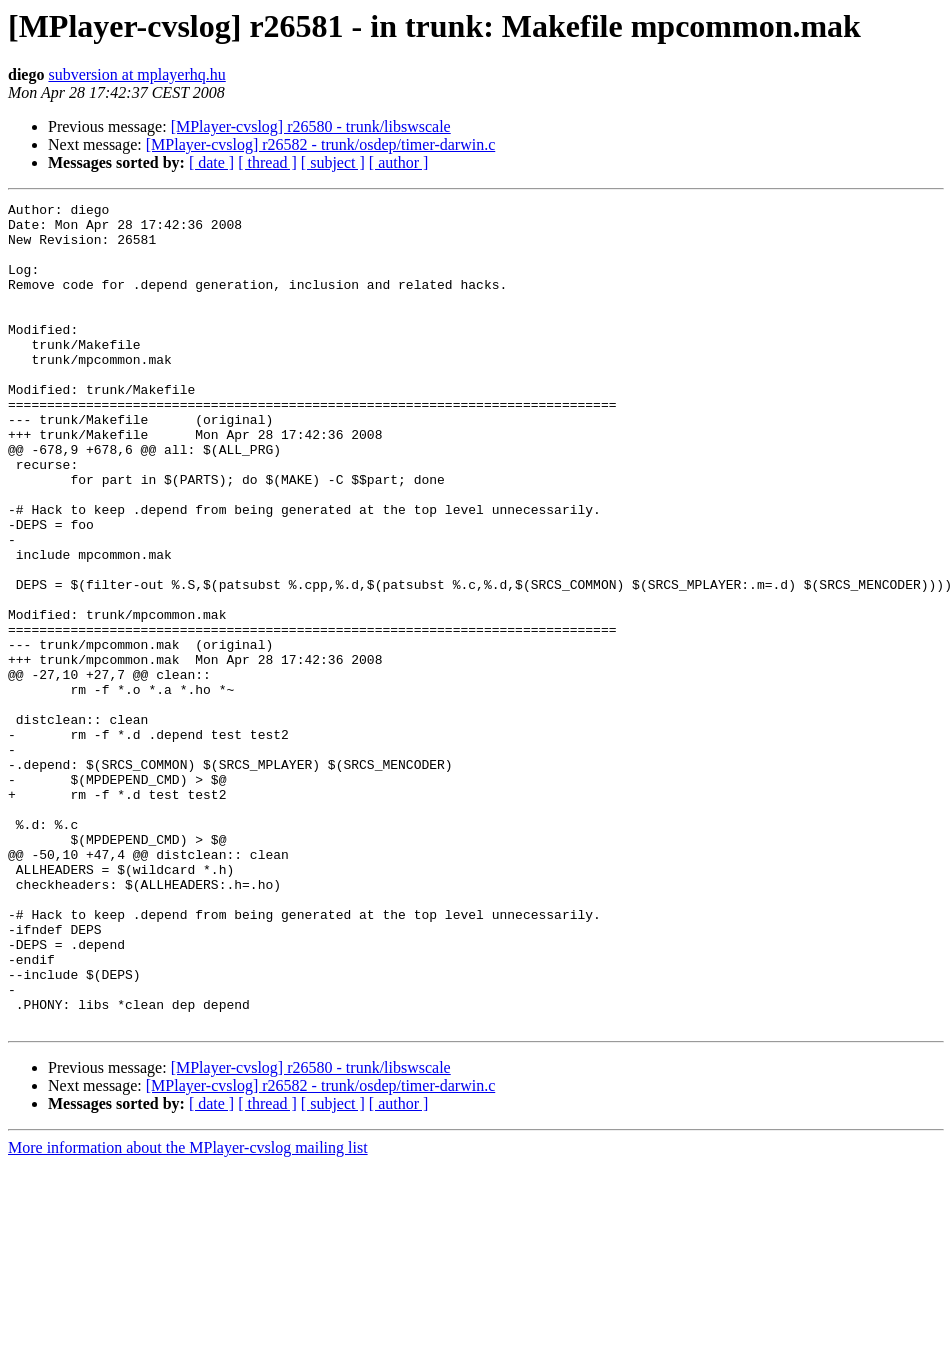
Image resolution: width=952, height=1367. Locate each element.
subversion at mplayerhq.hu (136, 74)
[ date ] (211, 162)
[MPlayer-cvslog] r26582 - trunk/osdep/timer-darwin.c (321, 144)
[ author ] (399, 162)
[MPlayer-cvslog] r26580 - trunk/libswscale (311, 126)
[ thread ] (267, 162)
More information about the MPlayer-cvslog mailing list (188, 1312)
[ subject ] (333, 162)
